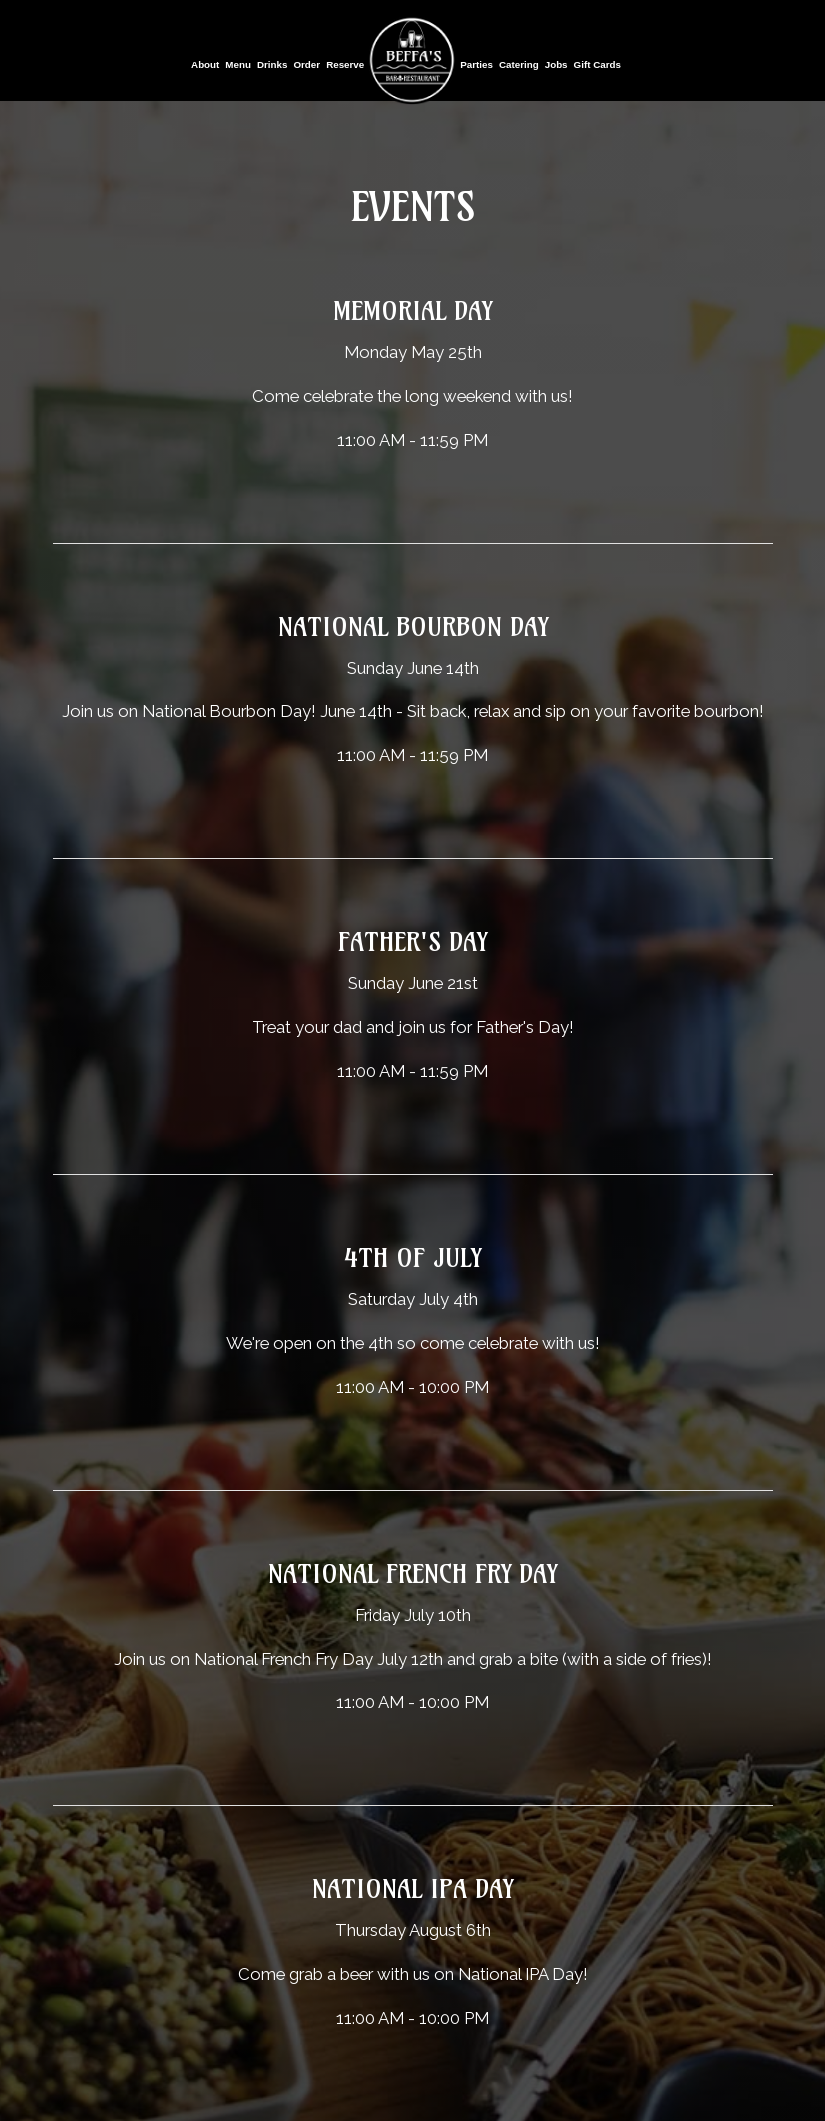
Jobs (556, 64)
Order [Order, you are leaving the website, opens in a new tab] (306, 64)
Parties (476, 64)
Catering (519, 64)
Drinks (272, 64)
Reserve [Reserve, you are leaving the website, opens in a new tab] (345, 64)
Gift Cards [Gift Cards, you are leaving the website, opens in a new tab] (597, 64)
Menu (238, 64)
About (205, 64)
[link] (412, 60)
